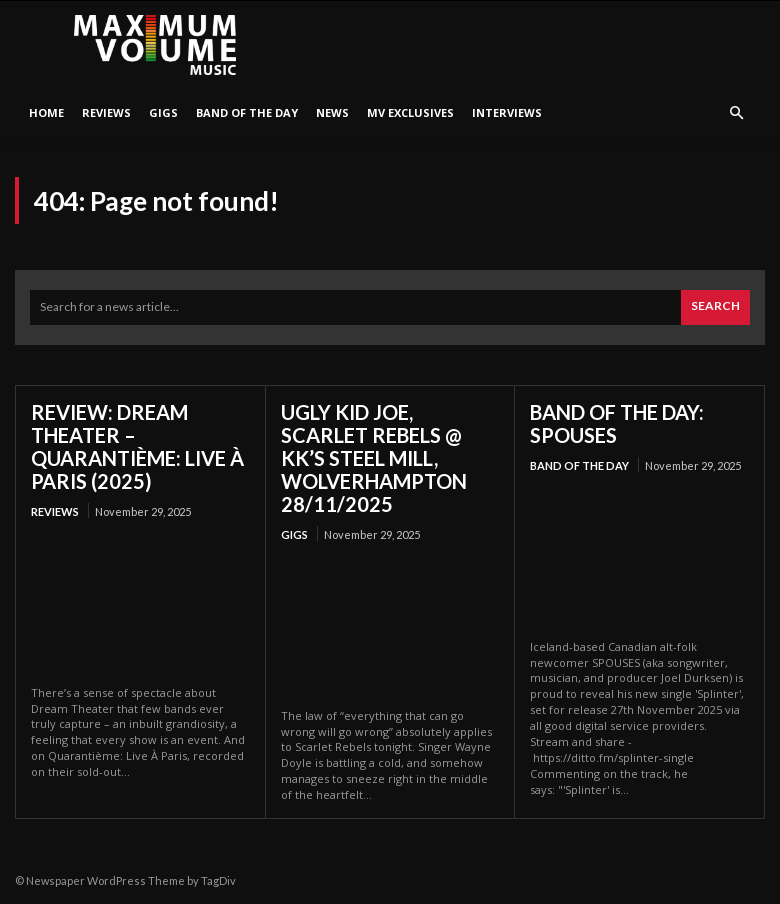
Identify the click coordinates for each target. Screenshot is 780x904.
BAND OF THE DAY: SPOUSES (617, 423)
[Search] (715, 307)
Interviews (507, 112)
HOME (46, 112)
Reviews (106, 112)
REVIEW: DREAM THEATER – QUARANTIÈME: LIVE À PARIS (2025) (137, 446)
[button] (736, 113)
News (332, 112)
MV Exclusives (410, 112)
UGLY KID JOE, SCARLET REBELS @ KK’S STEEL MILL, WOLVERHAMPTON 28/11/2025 (374, 458)
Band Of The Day (247, 112)
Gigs (163, 112)
